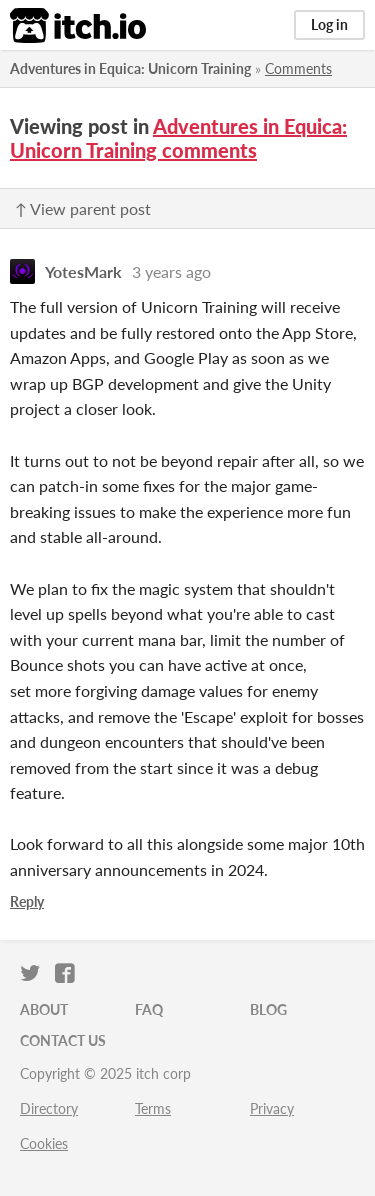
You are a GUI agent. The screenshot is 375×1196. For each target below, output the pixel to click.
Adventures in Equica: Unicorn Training (130, 68)
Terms (153, 1108)
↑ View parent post (83, 208)
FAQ (149, 1009)
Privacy (272, 1108)
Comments (298, 68)
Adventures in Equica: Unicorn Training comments (178, 138)
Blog (268, 1009)
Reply (27, 901)
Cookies (44, 1143)
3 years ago (171, 271)
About (44, 1009)
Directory (49, 1108)
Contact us (63, 1040)
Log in (329, 24)
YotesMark (83, 271)
